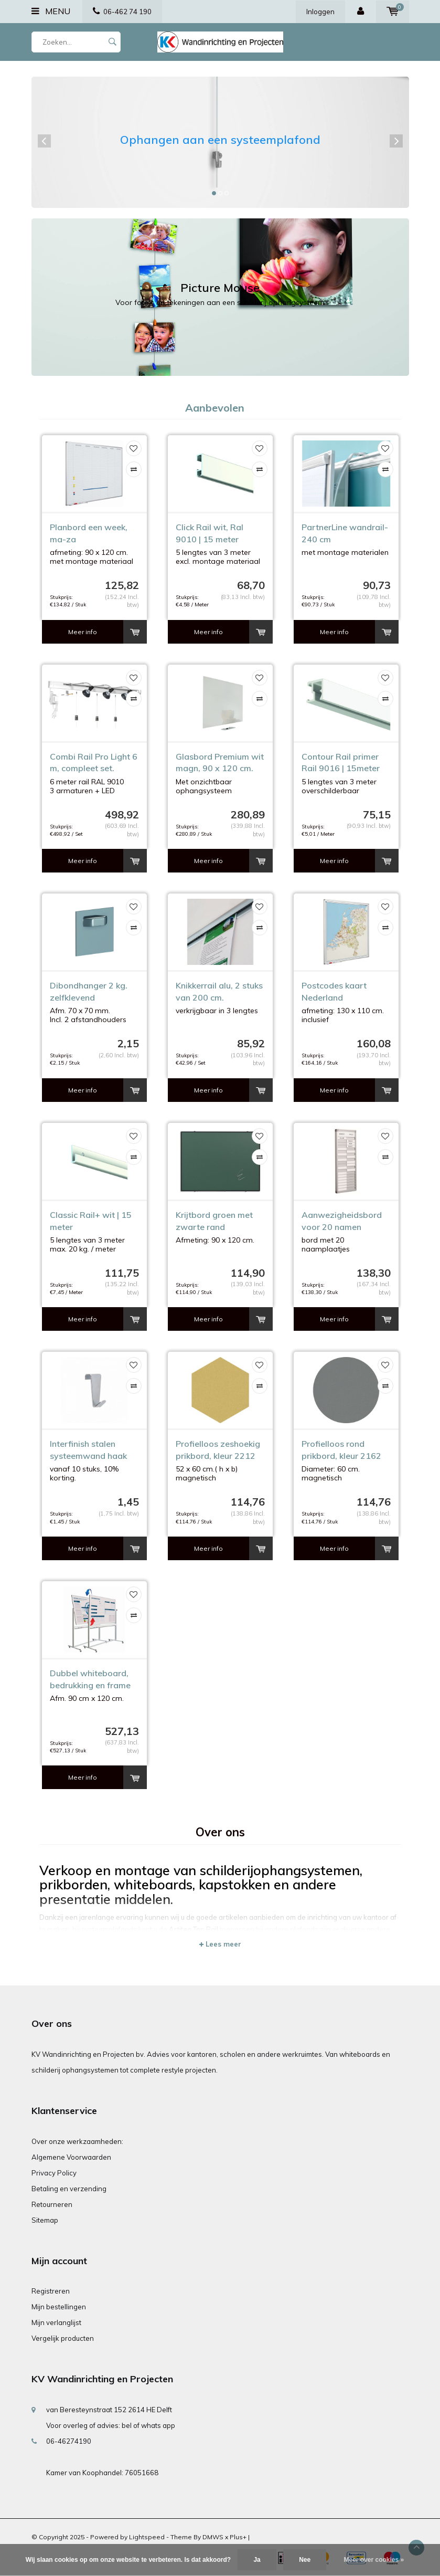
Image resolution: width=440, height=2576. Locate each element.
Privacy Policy (54, 2173)
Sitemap (44, 2220)
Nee (304, 2559)
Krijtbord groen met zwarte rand (214, 1221)
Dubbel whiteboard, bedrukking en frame (90, 1679)
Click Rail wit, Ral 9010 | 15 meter (209, 533)
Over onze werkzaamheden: (77, 2141)
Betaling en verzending (68, 2188)
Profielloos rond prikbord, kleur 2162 (341, 1449)
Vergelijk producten (62, 2338)
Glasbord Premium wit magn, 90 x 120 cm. (220, 762)
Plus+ (238, 2537)
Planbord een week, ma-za (88, 533)
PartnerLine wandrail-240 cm (345, 533)
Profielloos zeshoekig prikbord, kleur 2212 (218, 1449)
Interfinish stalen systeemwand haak (88, 1449)
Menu (50, 11)
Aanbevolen (214, 407)
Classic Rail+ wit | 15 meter (91, 1221)
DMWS (212, 2537)
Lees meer (220, 1944)
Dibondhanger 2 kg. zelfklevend (88, 991)
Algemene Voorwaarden (71, 2157)
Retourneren (51, 2204)
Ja (256, 2559)
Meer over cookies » (374, 2559)
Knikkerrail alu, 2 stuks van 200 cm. (219, 991)
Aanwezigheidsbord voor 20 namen (342, 1221)
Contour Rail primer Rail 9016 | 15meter (341, 762)
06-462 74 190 (122, 11)
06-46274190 (68, 2441)
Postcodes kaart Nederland (334, 991)
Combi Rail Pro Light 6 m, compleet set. (93, 762)
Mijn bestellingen (58, 2306)
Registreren (50, 2291)
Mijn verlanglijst (56, 2322)
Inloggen (320, 11)
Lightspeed (147, 2537)
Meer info (82, 632)
